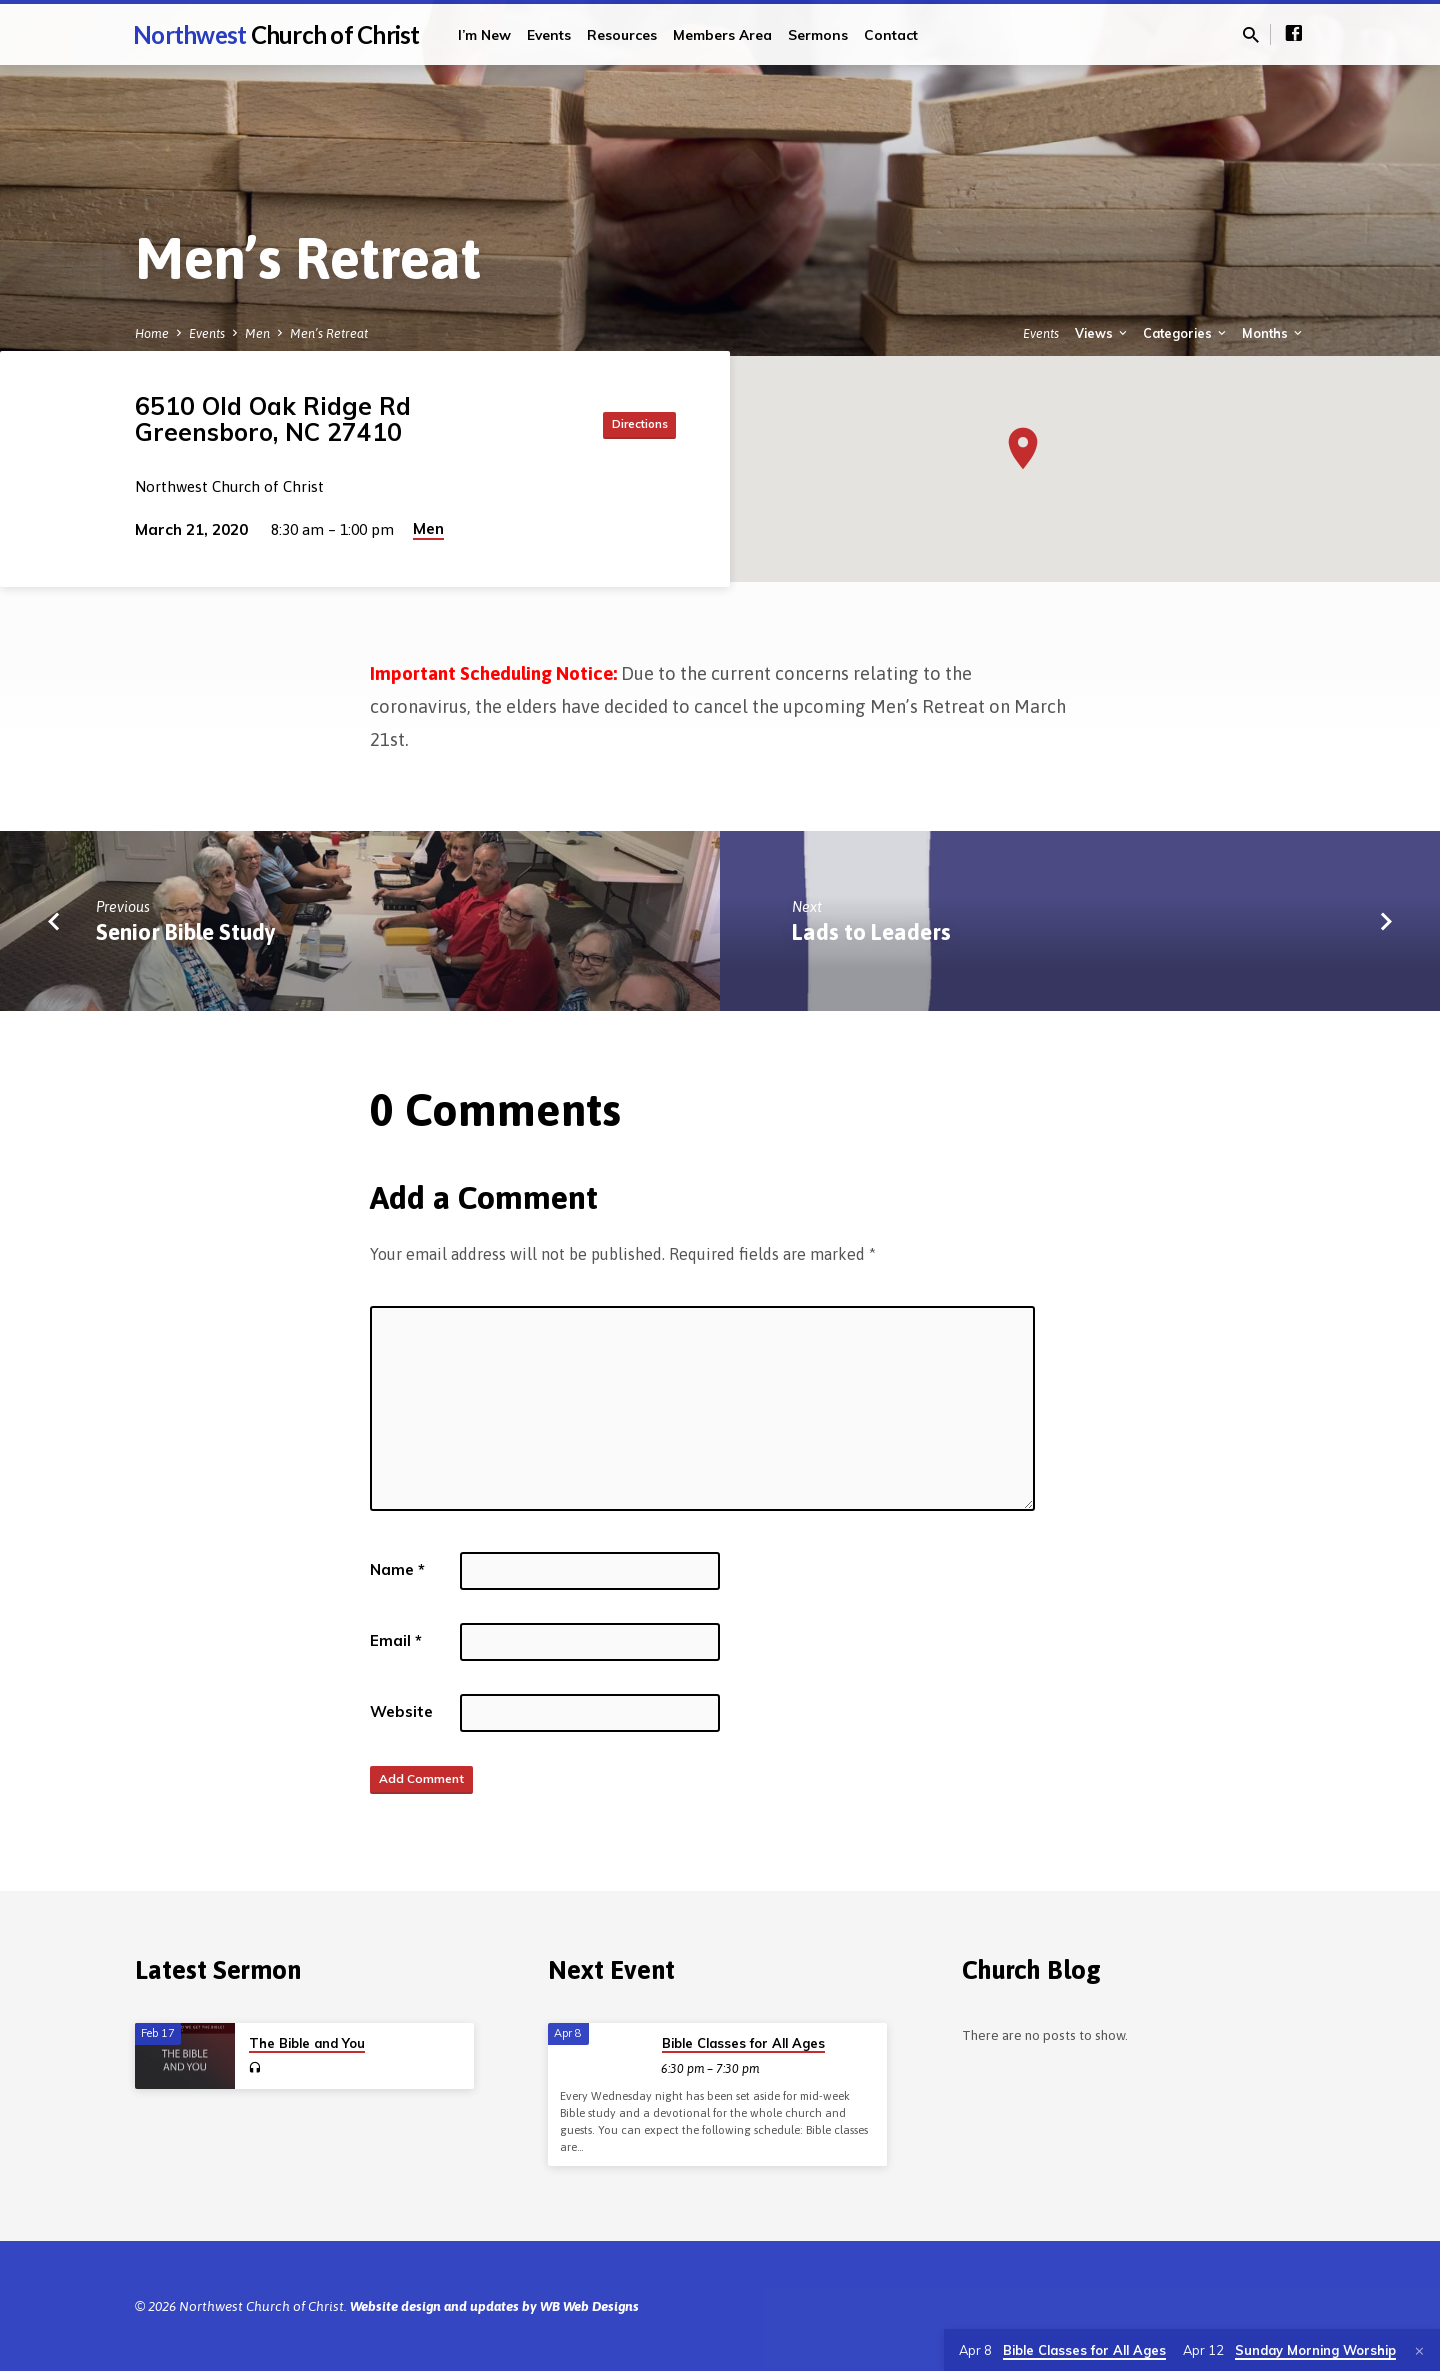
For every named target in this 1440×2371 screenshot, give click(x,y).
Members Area (722, 34)
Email (396, 1640)
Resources (622, 34)
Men (257, 333)
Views (1102, 333)
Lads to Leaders (871, 932)
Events (549, 34)
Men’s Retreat (329, 333)
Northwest (276, 34)
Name (397, 1569)
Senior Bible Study (186, 932)
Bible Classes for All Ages (743, 2043)
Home (152, 333)
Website (401, 1711)
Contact (891, 34)
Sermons (818, 34)
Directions (626, 424)
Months (1273, 333)
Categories (1186, 333)
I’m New (484, 34)
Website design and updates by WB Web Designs (494, 2306)
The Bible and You (307, 2043)
